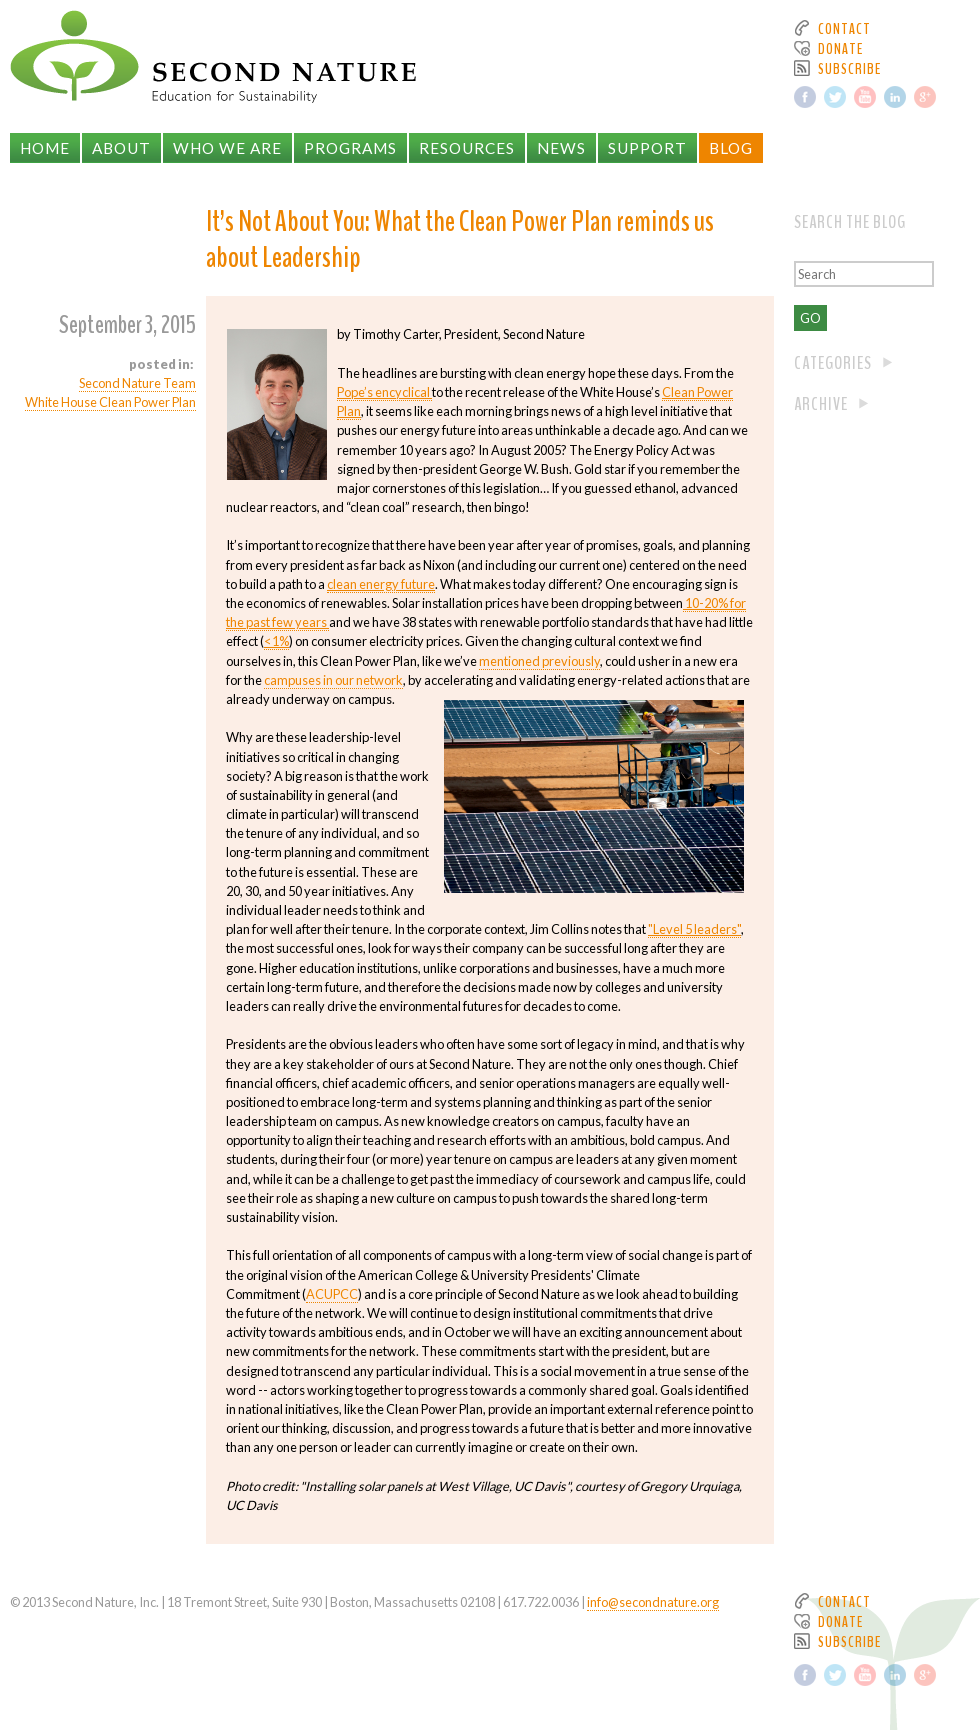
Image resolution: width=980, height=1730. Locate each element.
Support (647, 148)
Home (45, 148)
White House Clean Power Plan (110, 402)
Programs (350, 148)
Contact (844, 29)
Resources (467, 148)
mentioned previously (539, 661)
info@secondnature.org (653, 1602)
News (561, 148)
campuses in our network (333, 680)
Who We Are (227, 148)
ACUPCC (332, 1294)
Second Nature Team (137, 383)
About (121, 148)
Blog (731, 148)
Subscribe (849, 69)
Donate (840, 49)
